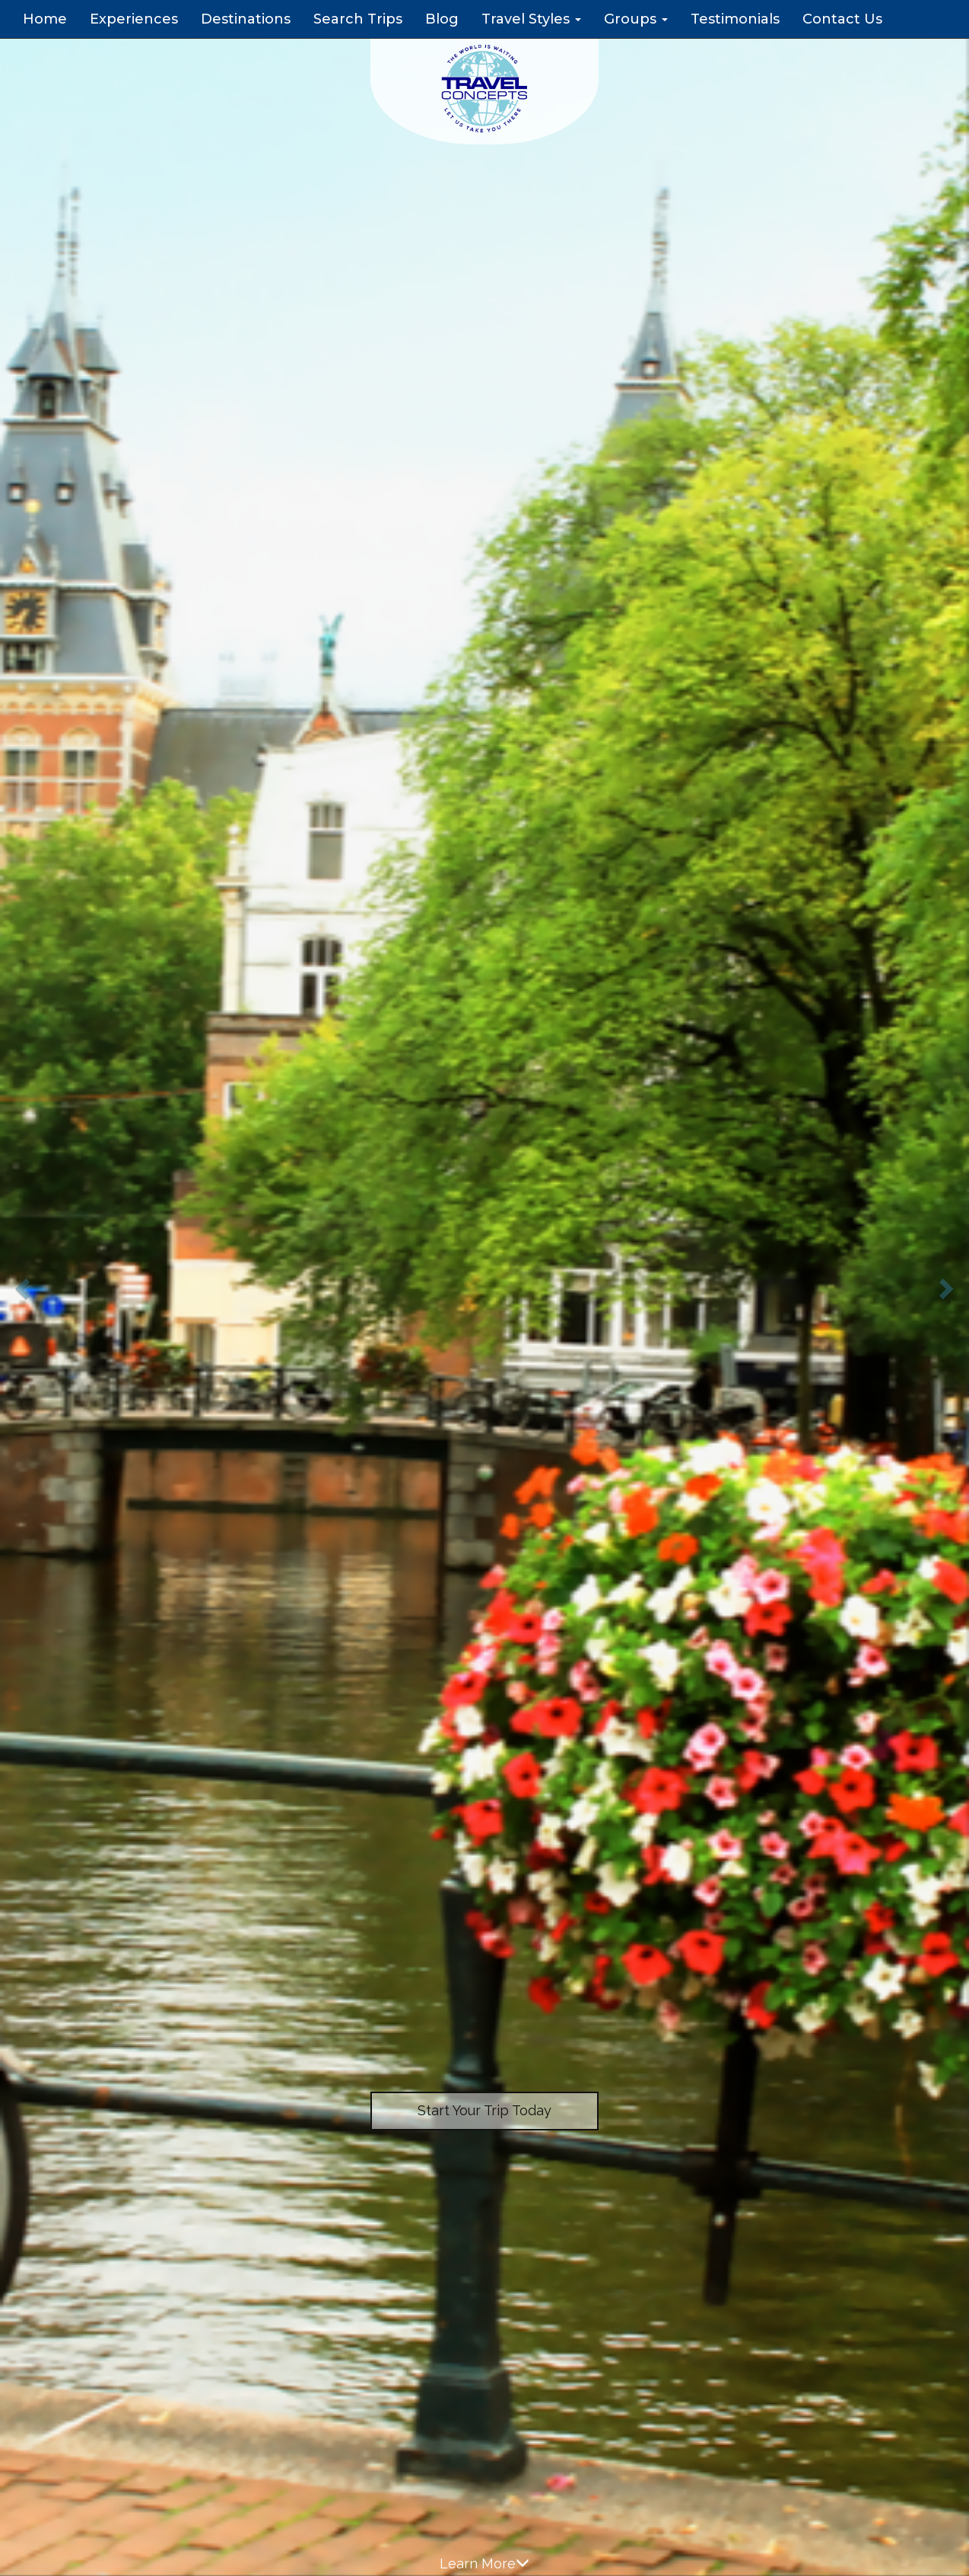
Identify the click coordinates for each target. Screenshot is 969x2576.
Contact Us (842, 19)
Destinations (246, 19)
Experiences (134, 19)
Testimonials (735, 19)
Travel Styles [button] (531, 19)
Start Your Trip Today (484, 2110)
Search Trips (357, 19)
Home (45, 19)
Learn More (484, 2563)
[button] (24, 1288)
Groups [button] (636, 19)
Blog (442, 19)
